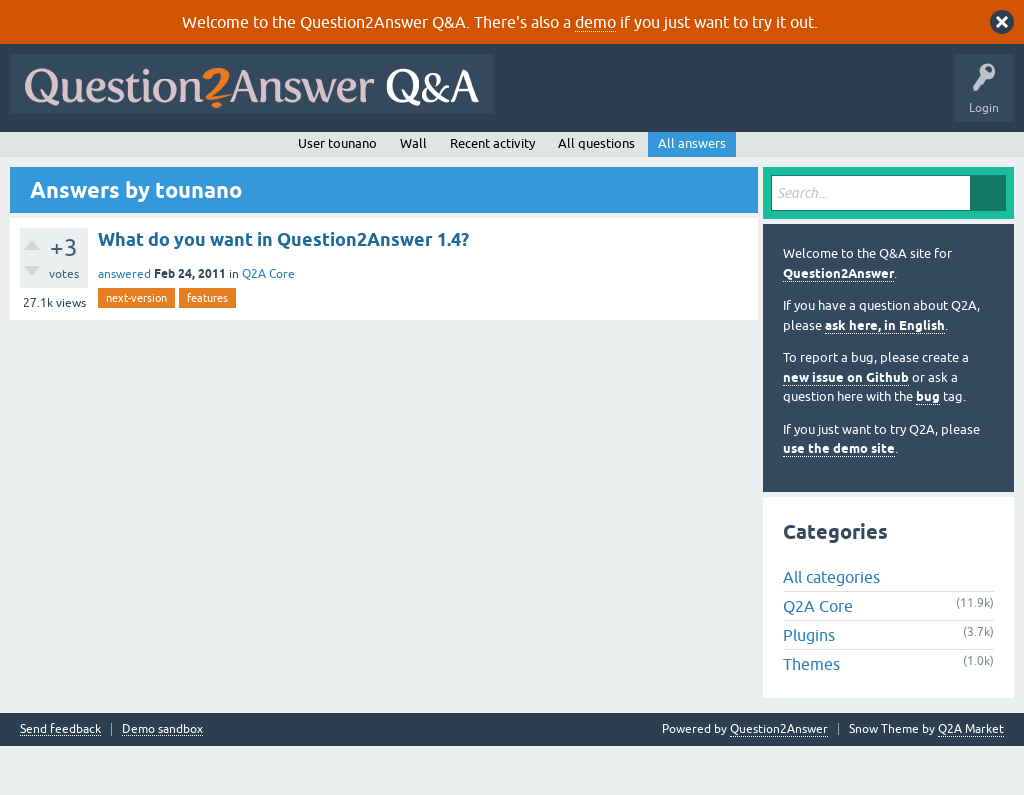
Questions (130, 157)
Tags (353, 157)
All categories (831, 626)
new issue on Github (846, 425)
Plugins (809, 684)
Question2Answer (838, 321)
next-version (136, 346)
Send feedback (60, 778)
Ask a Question (499, 157)
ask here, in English (885, 373)
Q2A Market (971, 778)
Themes (811, 713)
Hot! (200, 157)
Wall (413, 191)
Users (415, 157)
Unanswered (276, 157)
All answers (692, 191)
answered (124, 322)
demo (595, 22)
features (207, 346)
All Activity (51, 157)
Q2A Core (268, 322)
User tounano (337, 191)
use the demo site (839, 497)
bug (928, 445)
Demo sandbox (162, 778)
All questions (596, 191)
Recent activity (492, 191)
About (632, 157)
